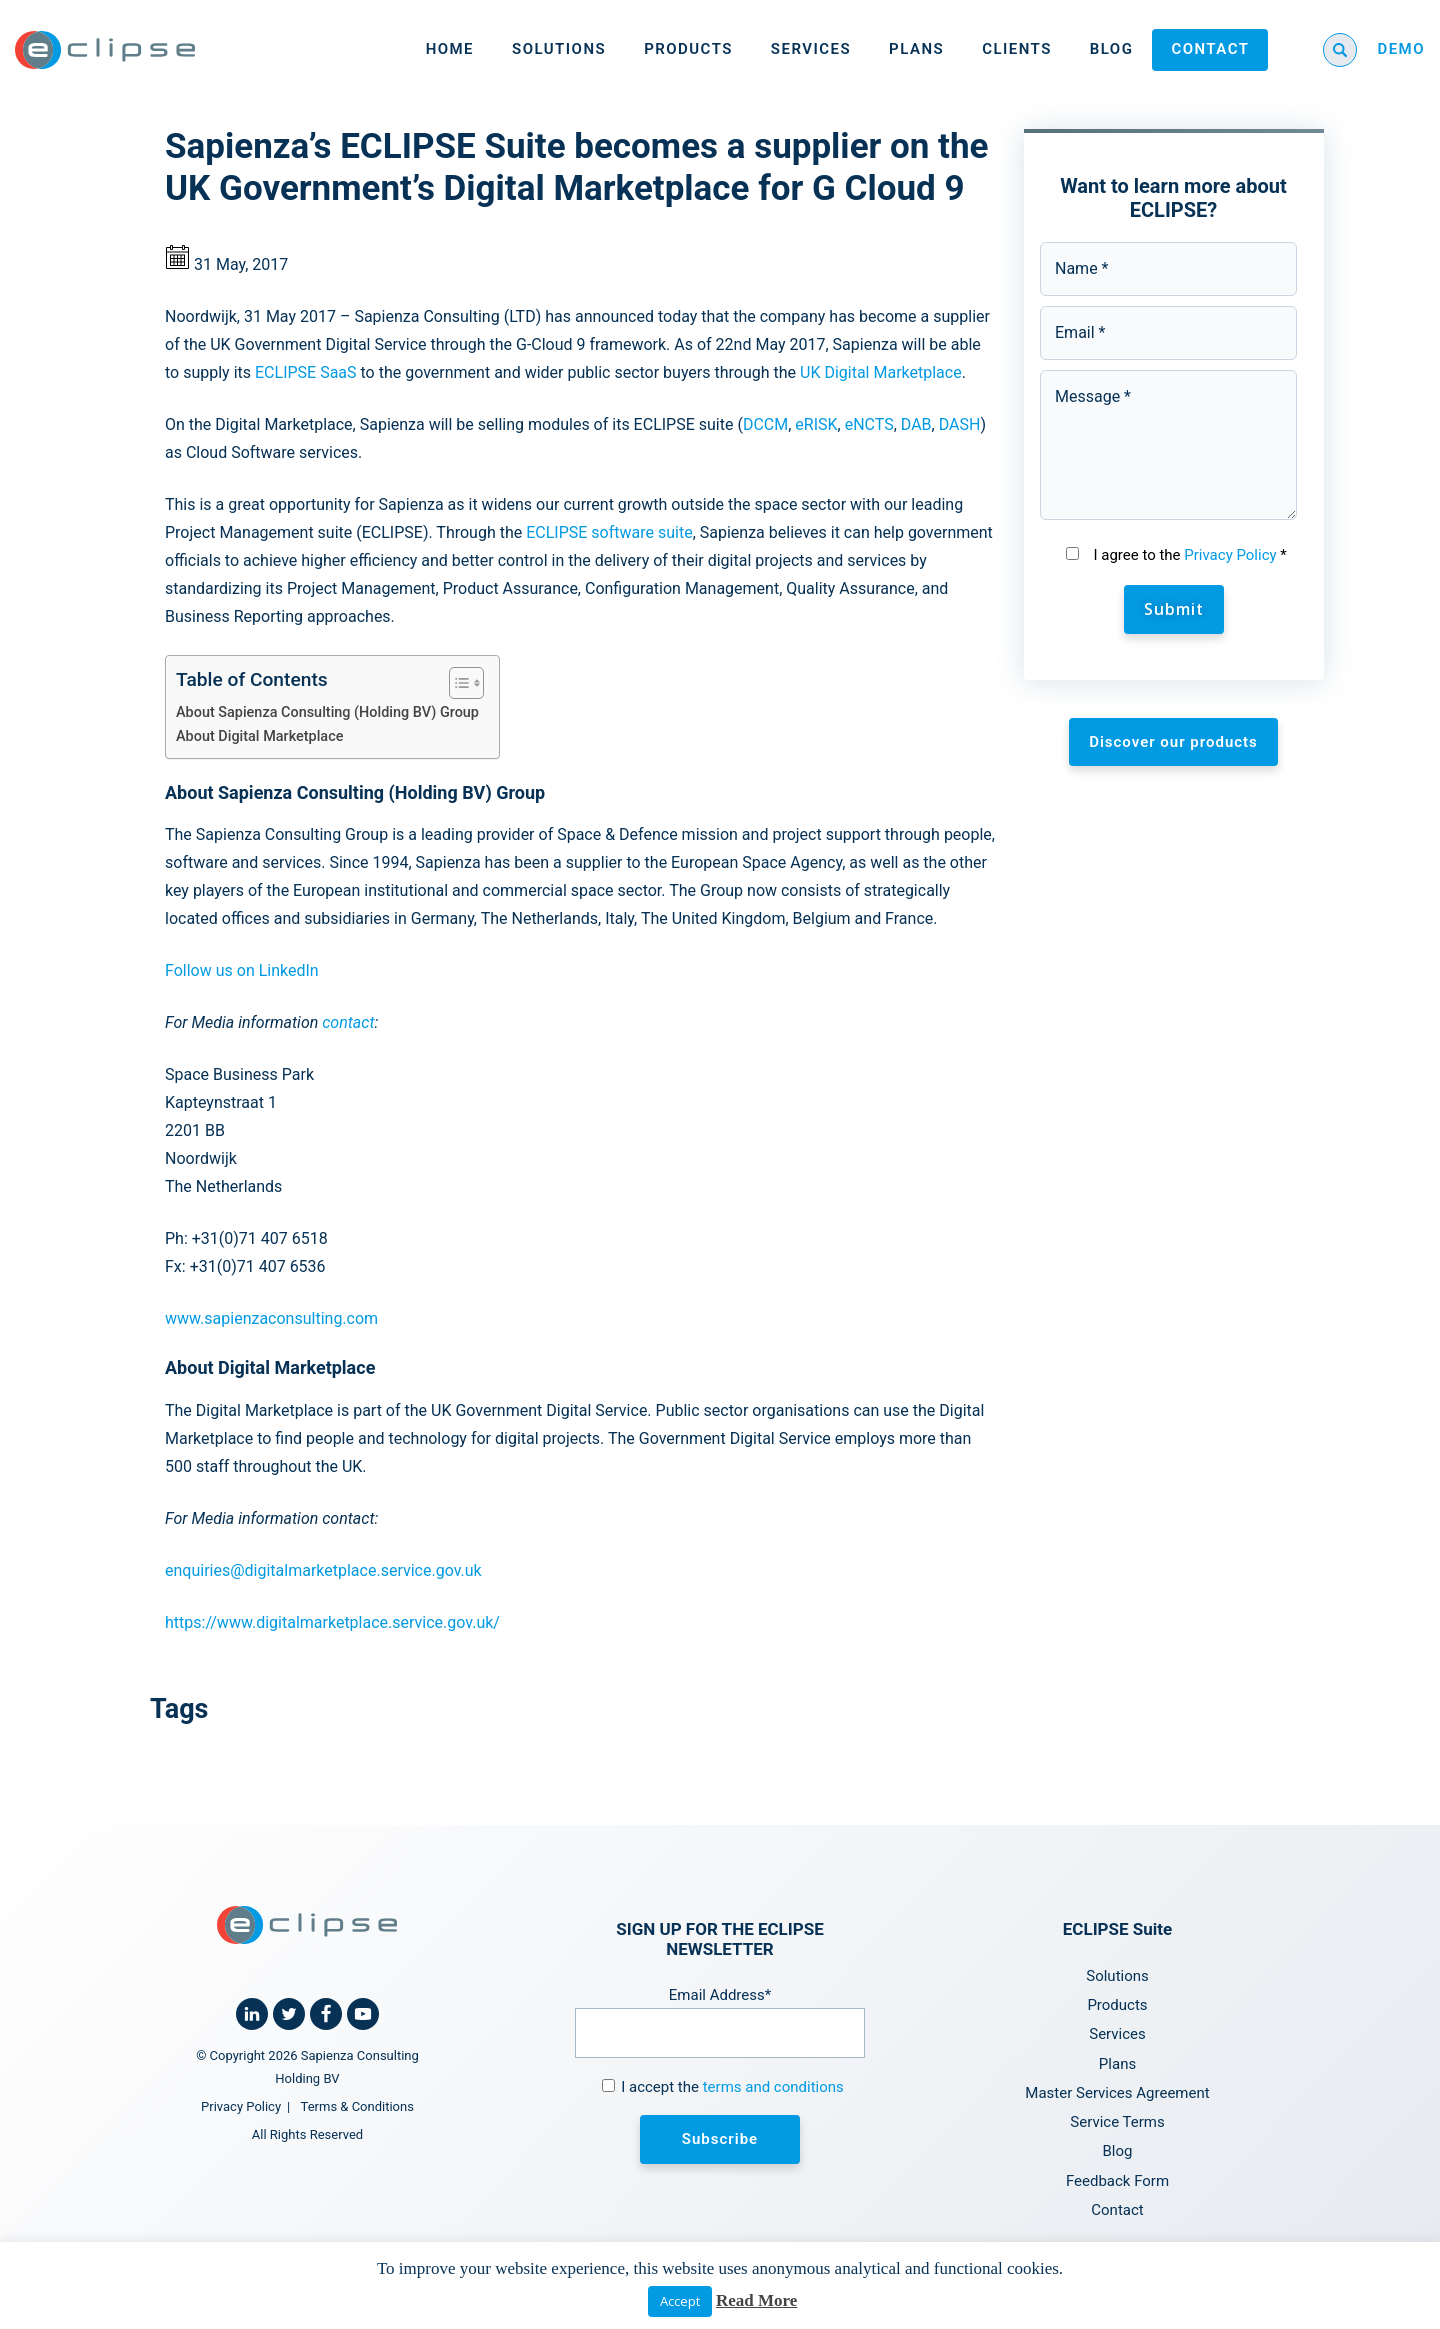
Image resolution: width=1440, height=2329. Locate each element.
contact (348, 1022)
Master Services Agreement (1117, 2093)
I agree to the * (1189, 555)
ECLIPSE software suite (609, 532)
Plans (916, 49)
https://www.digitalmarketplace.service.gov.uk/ (332, 1622)
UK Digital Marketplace (881, 372)
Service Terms (1117, 2122)
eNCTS (869, 424)
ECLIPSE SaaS (306, 372)
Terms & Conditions (357, 2106)
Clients (1017, 49)
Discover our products (1173, 742)
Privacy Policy (1230, 555)
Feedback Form (1117, 2181)
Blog (1112, 49)
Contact (1210, 49)
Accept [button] (680, 2301)
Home (450, 49)
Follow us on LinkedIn (242, 970)
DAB (916, 424)
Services (811, 49)
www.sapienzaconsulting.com (271, 1318)
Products (688, 49)
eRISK (816, 424)
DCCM (765, 424)
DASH (960, 424)
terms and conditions (773, 2087)
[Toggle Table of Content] (456, 683)
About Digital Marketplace (259, 736)
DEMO (1401, 49)
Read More (756, 2300)
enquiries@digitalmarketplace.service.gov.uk (323, 1570)
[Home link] (105, 50)
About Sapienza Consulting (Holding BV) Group (327, 712)
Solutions (559, 49)
